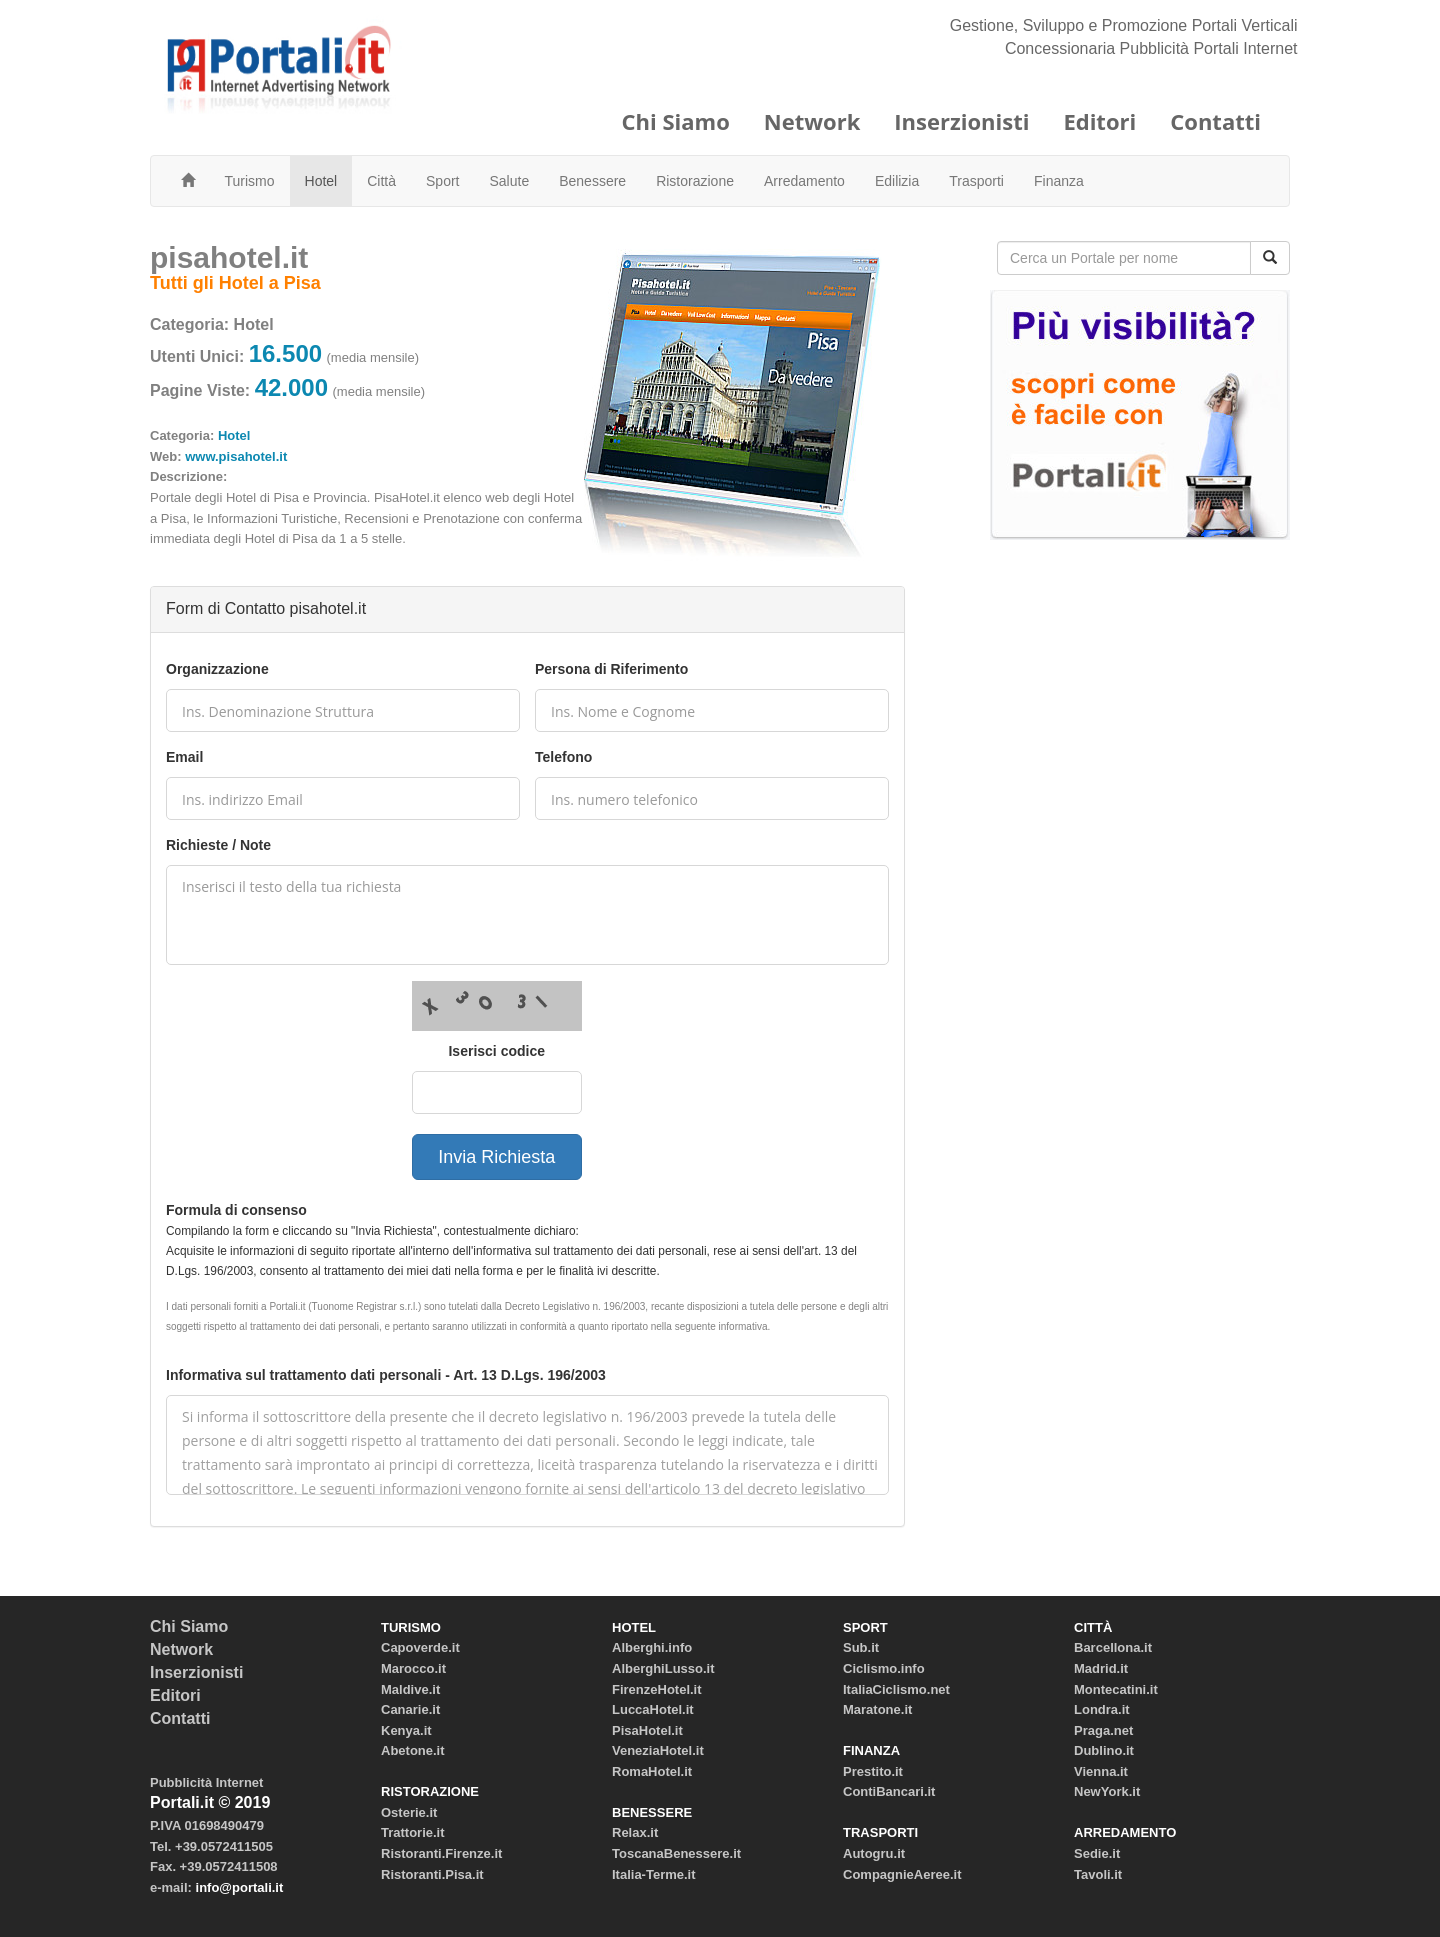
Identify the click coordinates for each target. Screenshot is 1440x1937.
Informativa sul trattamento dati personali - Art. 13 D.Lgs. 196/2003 (386, 1375)
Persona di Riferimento (611, 669)
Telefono (563, 757)
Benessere (592, 181)
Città (381, 181)
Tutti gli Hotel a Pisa (235, 283)
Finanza (1059, 181)
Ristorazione (695, 181)
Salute (510, 181)
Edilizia (897, 181)
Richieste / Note (218, 845)
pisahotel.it (229, 257)
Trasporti (976, 181)
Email (184, 757)
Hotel (321, 181)
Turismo (250, 181)
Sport (442, 181)
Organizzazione (217, 669)
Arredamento (804, 181)
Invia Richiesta (496, 1157)
